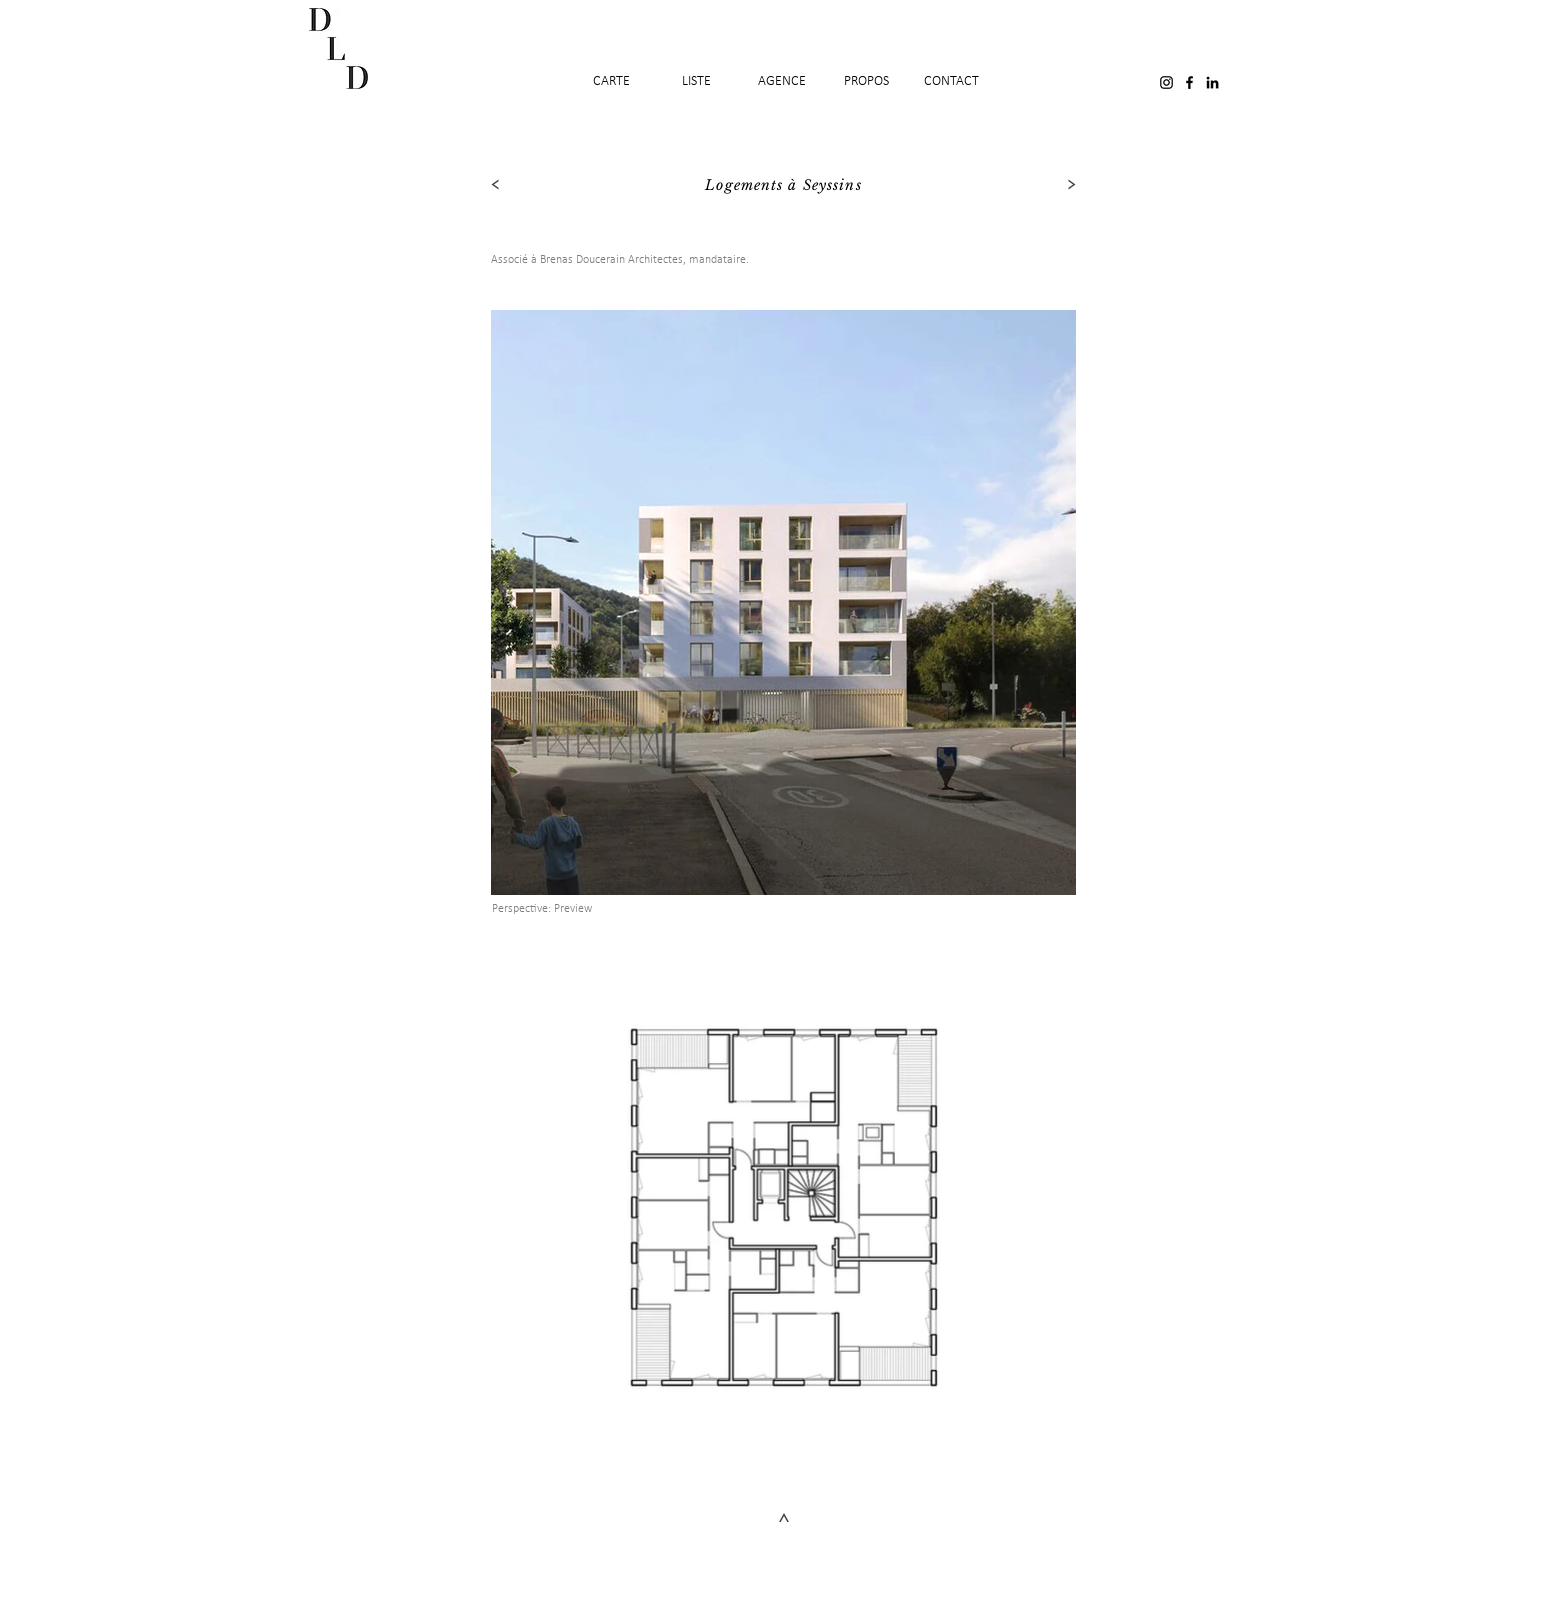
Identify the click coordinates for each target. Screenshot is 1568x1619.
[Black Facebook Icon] (1189, 82)
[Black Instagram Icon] (1166, 82)
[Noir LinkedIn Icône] (1212, 82)
